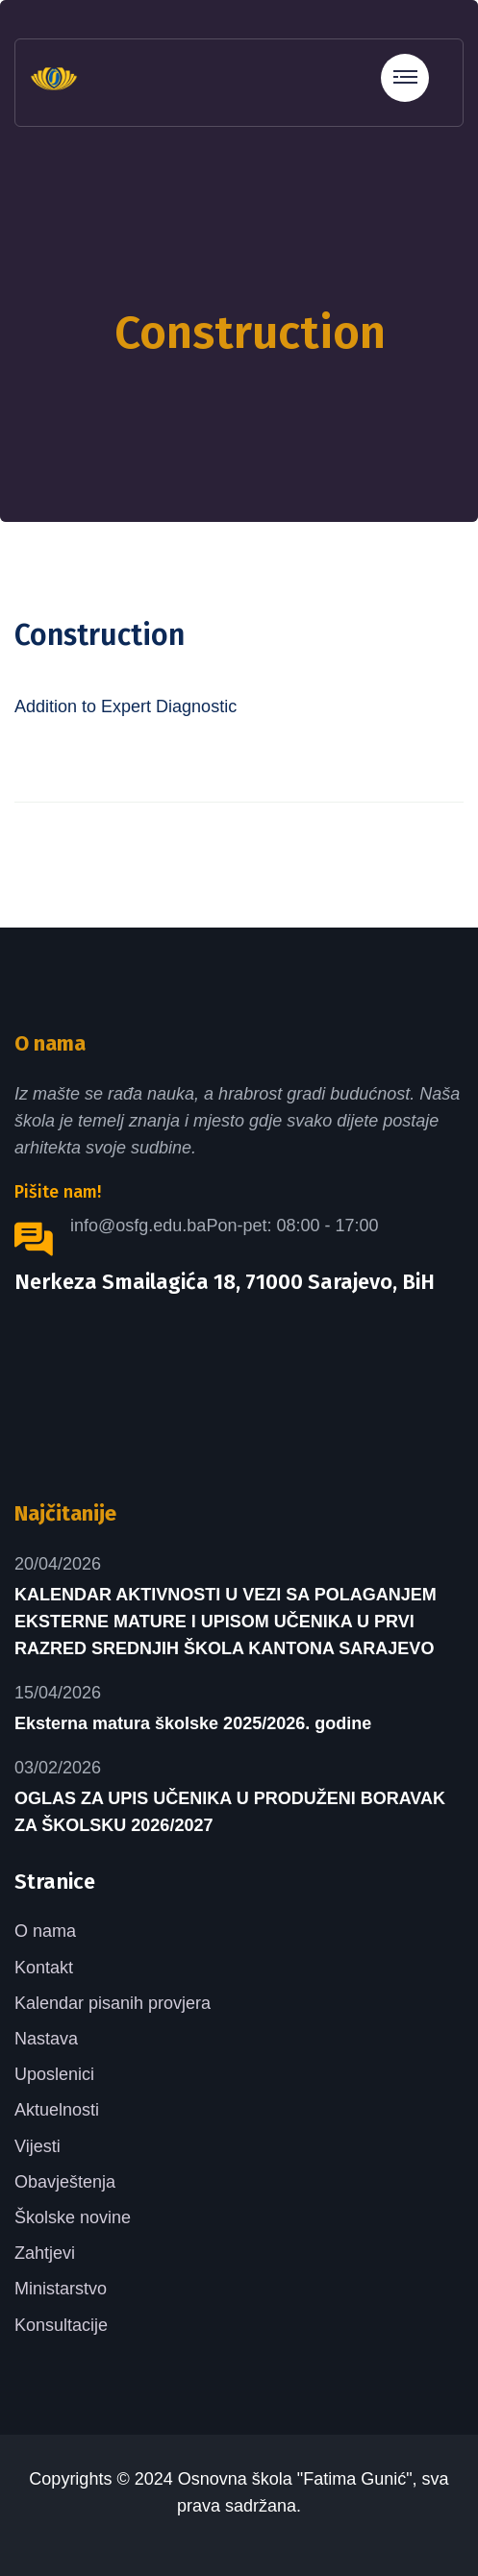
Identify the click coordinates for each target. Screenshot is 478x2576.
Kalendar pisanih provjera (112, 2003)
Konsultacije (61, 2325)
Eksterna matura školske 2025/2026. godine (192, 1723)
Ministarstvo (60, 2288)
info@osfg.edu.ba (138, 1225)
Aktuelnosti (56, 2109)
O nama (45, 1931)
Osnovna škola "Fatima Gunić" (295, 2479)
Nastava (46, 2038)
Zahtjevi (44, 2253)
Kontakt (43, 1967)
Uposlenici (54, 2074)
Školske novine (72, 2217)
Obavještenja (64, 2182)
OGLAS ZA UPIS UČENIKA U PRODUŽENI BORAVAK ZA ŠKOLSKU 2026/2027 (229, 1812)
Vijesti (37, 2146)
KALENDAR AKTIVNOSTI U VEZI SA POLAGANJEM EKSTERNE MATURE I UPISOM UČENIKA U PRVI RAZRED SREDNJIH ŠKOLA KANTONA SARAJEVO (225, 1621)
